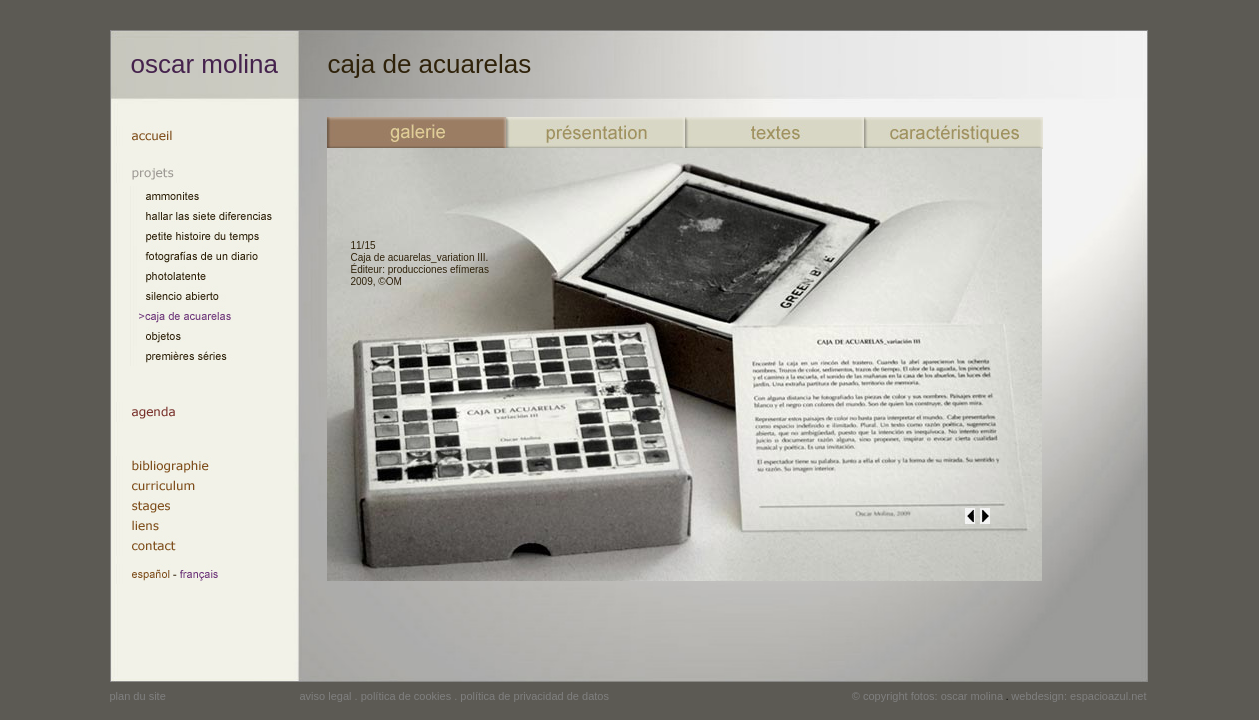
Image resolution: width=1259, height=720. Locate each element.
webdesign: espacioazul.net (1078, 696)
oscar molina (204, 64)
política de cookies (406, 696)
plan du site (138, 696)
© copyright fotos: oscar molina (927, 696)
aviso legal (326, 696)
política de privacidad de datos (534, 696)
